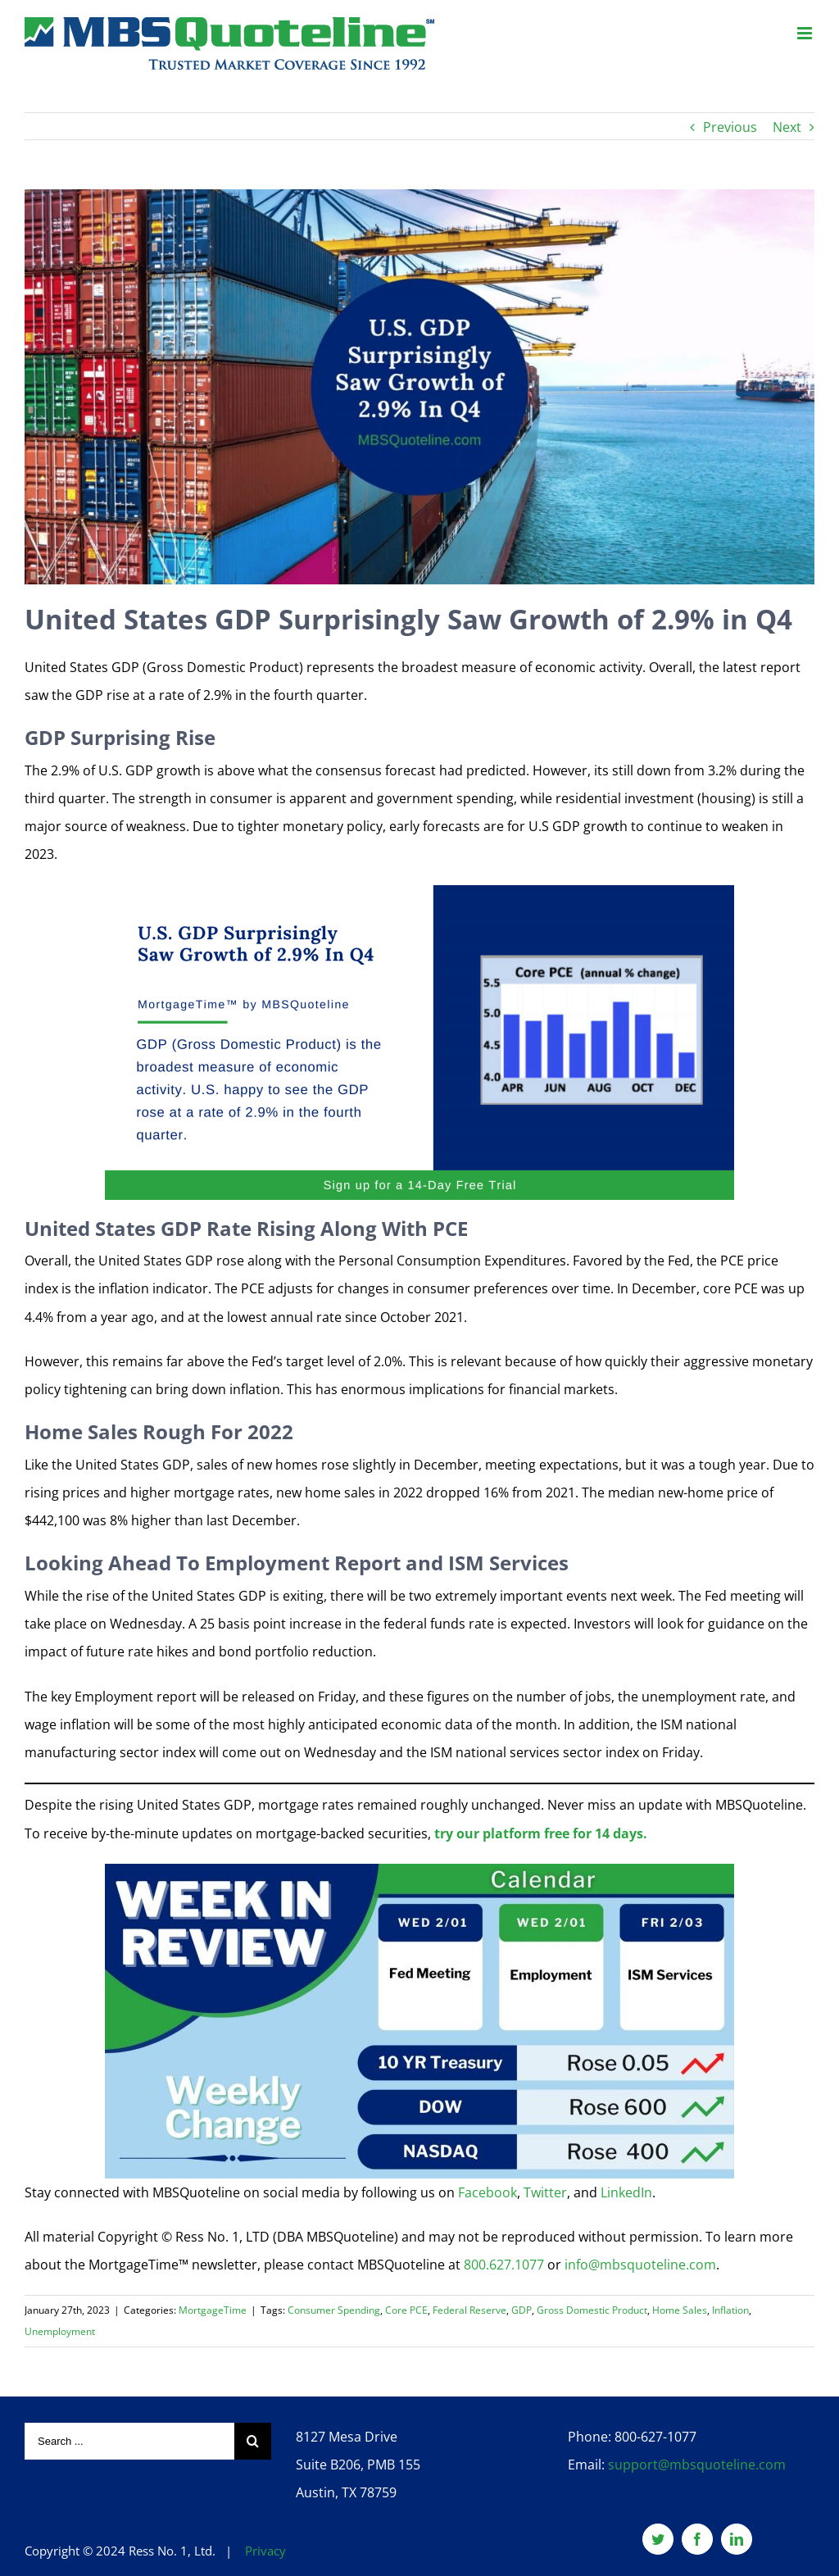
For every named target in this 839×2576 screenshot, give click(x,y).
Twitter (545, 2192)
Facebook (487, 2192)
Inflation (730, 2310)
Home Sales (679, 2310)
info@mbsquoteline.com (640, 2265)
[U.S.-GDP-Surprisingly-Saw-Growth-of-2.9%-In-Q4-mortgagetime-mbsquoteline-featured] (419, 386)
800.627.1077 (504, 2265)
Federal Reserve (469, 2310)
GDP (521, 2310)
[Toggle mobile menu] (805, 33)
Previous (730, 127)
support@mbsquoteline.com (697, 2465)
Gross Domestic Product (592, 2310)
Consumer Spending (334, 2310)
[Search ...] (129, 2441)
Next (787, 127)
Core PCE (406, 2310)
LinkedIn (626, 2192)
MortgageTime (213, 2310)
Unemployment (60, 2331)
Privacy (265, 2550)
